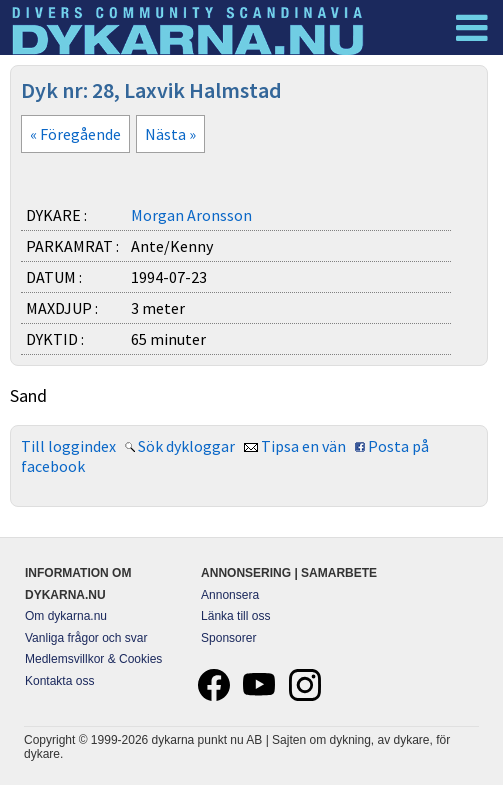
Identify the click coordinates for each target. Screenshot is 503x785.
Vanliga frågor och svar (86, 638)
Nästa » (170, 134)
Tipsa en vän (303, 446)
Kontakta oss (59, 681)
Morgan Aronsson (191, 215)
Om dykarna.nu (66, 616)
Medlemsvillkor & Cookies (93, 659)
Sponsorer (228, 638)
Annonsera (230, 595)
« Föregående (75, 134)
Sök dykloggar (186, 446)
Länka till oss (235, 616)
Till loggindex (68, 446)
